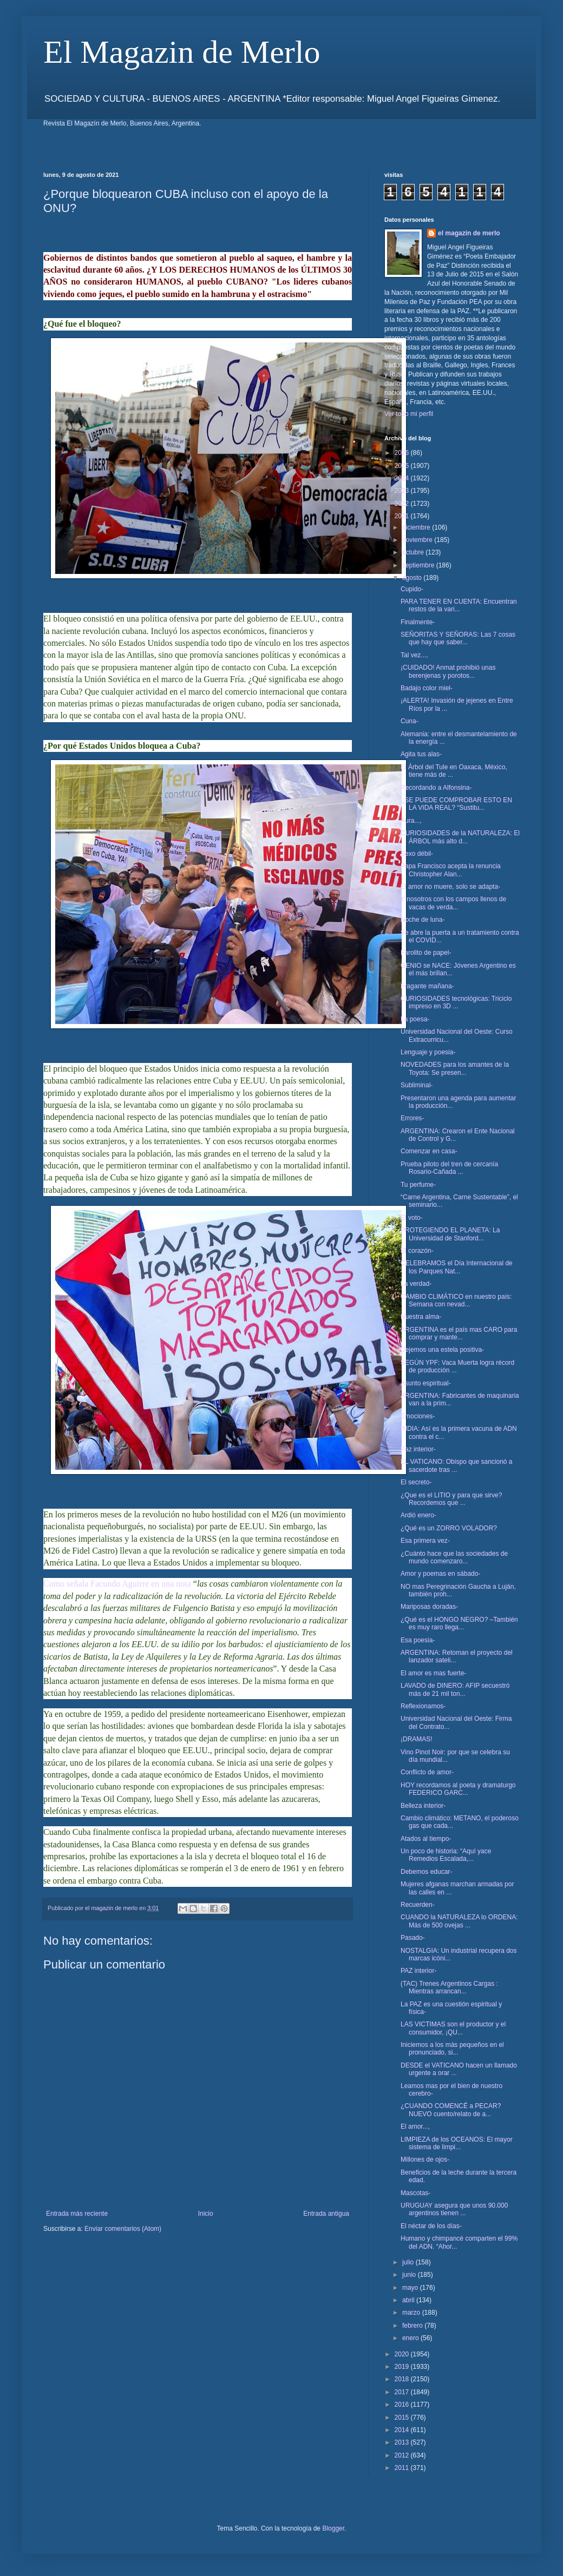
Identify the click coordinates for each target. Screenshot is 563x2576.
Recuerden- (418, 1904)
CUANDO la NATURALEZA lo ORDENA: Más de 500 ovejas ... (459, 1920)
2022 (403, 503)
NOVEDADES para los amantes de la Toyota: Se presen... (455, 1068)
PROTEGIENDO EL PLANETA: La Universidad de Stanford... (450, 1233)
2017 (403, 2392)
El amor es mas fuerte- (433, 1673)
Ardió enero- (418, 1515)
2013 (403, 2442)
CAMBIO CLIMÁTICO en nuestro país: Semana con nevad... (456, 1300)
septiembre (419, 565)
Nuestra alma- (421, 1316)
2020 (403, 2354)
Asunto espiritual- (426, 1383)
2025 (403, 466)
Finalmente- (418, 622)
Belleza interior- (423, 1805)
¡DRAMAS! (417, 1739)
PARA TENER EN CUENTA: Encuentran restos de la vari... (459, 605)
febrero (413, 2325)
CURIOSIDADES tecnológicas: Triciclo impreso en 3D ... (456, 1002)
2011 (403, 2468)
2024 (403, 478)
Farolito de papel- (426, 952)
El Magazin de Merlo (181, 52)
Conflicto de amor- (427, 1772)
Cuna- (409, 721)
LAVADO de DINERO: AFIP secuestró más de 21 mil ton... (455, 1689)
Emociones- (418, 1416)
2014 (403, 2430)
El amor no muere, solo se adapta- (450, 886)
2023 (403, 490)
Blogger (333, 2528)
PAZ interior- (418, 1970)
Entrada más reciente (77, 2213)
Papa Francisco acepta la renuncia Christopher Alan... (451, 869)
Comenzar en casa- (429, 1151)
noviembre (418, 540)
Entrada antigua (326, 2213)
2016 (403, 2404)
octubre (413, 552)
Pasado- (413, 1937)
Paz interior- (418, 1449)
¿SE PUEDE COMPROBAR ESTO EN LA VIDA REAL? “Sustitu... (456, 803)
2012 (403, 2455)
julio (409, 2262)
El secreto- (416, 1482)
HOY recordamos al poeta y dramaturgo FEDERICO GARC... (458, 1788)
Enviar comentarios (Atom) (122, 2228)
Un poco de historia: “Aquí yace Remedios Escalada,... (446, 1854)
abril (409, 2300)
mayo (411, 2287)
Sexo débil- (417, 853)
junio (410, 2274)
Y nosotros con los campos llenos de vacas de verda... (453, 902)
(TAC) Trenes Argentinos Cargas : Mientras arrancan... (449, 1987)
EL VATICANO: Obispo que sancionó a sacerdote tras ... (457, 1465)
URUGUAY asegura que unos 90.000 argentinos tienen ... (454, 2209)
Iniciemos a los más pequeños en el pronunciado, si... (452, 2048)
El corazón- (417, 1250)
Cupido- (412, 589)
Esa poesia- (418, 1640)
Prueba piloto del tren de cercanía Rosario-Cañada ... (449, 1167)
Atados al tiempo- (426, 1838)
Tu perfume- (418, 1184)
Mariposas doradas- (429, 1606)
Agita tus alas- (421, 754)
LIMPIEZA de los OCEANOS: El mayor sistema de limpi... (457, 2143)
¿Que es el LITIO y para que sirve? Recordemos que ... (451, 1499)
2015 (403, 2417)
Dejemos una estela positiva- (442, 1349)
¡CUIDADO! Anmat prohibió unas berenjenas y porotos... (448, 671)
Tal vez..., (414, 655)
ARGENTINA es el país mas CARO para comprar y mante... (459, 1333)
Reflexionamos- (423, 1706)
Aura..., (411, 820)
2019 (403, 2366)
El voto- (412, 1217)
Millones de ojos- (425, 2159)
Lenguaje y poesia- (428, 1052)
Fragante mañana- (427, 986)
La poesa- (415, 1019)
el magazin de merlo (469, 233)
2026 (403, 453)
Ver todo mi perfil (408, 414)
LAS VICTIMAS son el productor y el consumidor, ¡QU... (453, 2028)
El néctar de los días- (431, 2226)
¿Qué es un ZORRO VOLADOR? (449, 1528)
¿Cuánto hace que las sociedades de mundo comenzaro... (454, 1557)
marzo (412, 2312)
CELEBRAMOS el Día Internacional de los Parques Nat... (457, 1266)
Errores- (412, 1118)
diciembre (417, 527)
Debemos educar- (426, 1871)
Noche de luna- (422, 919)
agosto (412, 578)
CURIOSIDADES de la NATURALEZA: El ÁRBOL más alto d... (460, 836)
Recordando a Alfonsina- (436, 787)
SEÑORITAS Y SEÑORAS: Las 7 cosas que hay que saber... (458, 638)
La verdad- (416, 1283)
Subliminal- (417, 1085)
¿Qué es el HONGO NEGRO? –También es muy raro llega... (459, 1623)
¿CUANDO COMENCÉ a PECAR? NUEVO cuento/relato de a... (451, 2109)
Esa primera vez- (425, 1540)
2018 (403, 2379)
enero (411, 2338)
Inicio (205, 2213)
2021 (403, 516)
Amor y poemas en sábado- (440, 1573)
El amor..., (415, 2126)
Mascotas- (415, 2193)
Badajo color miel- (427, 688)
